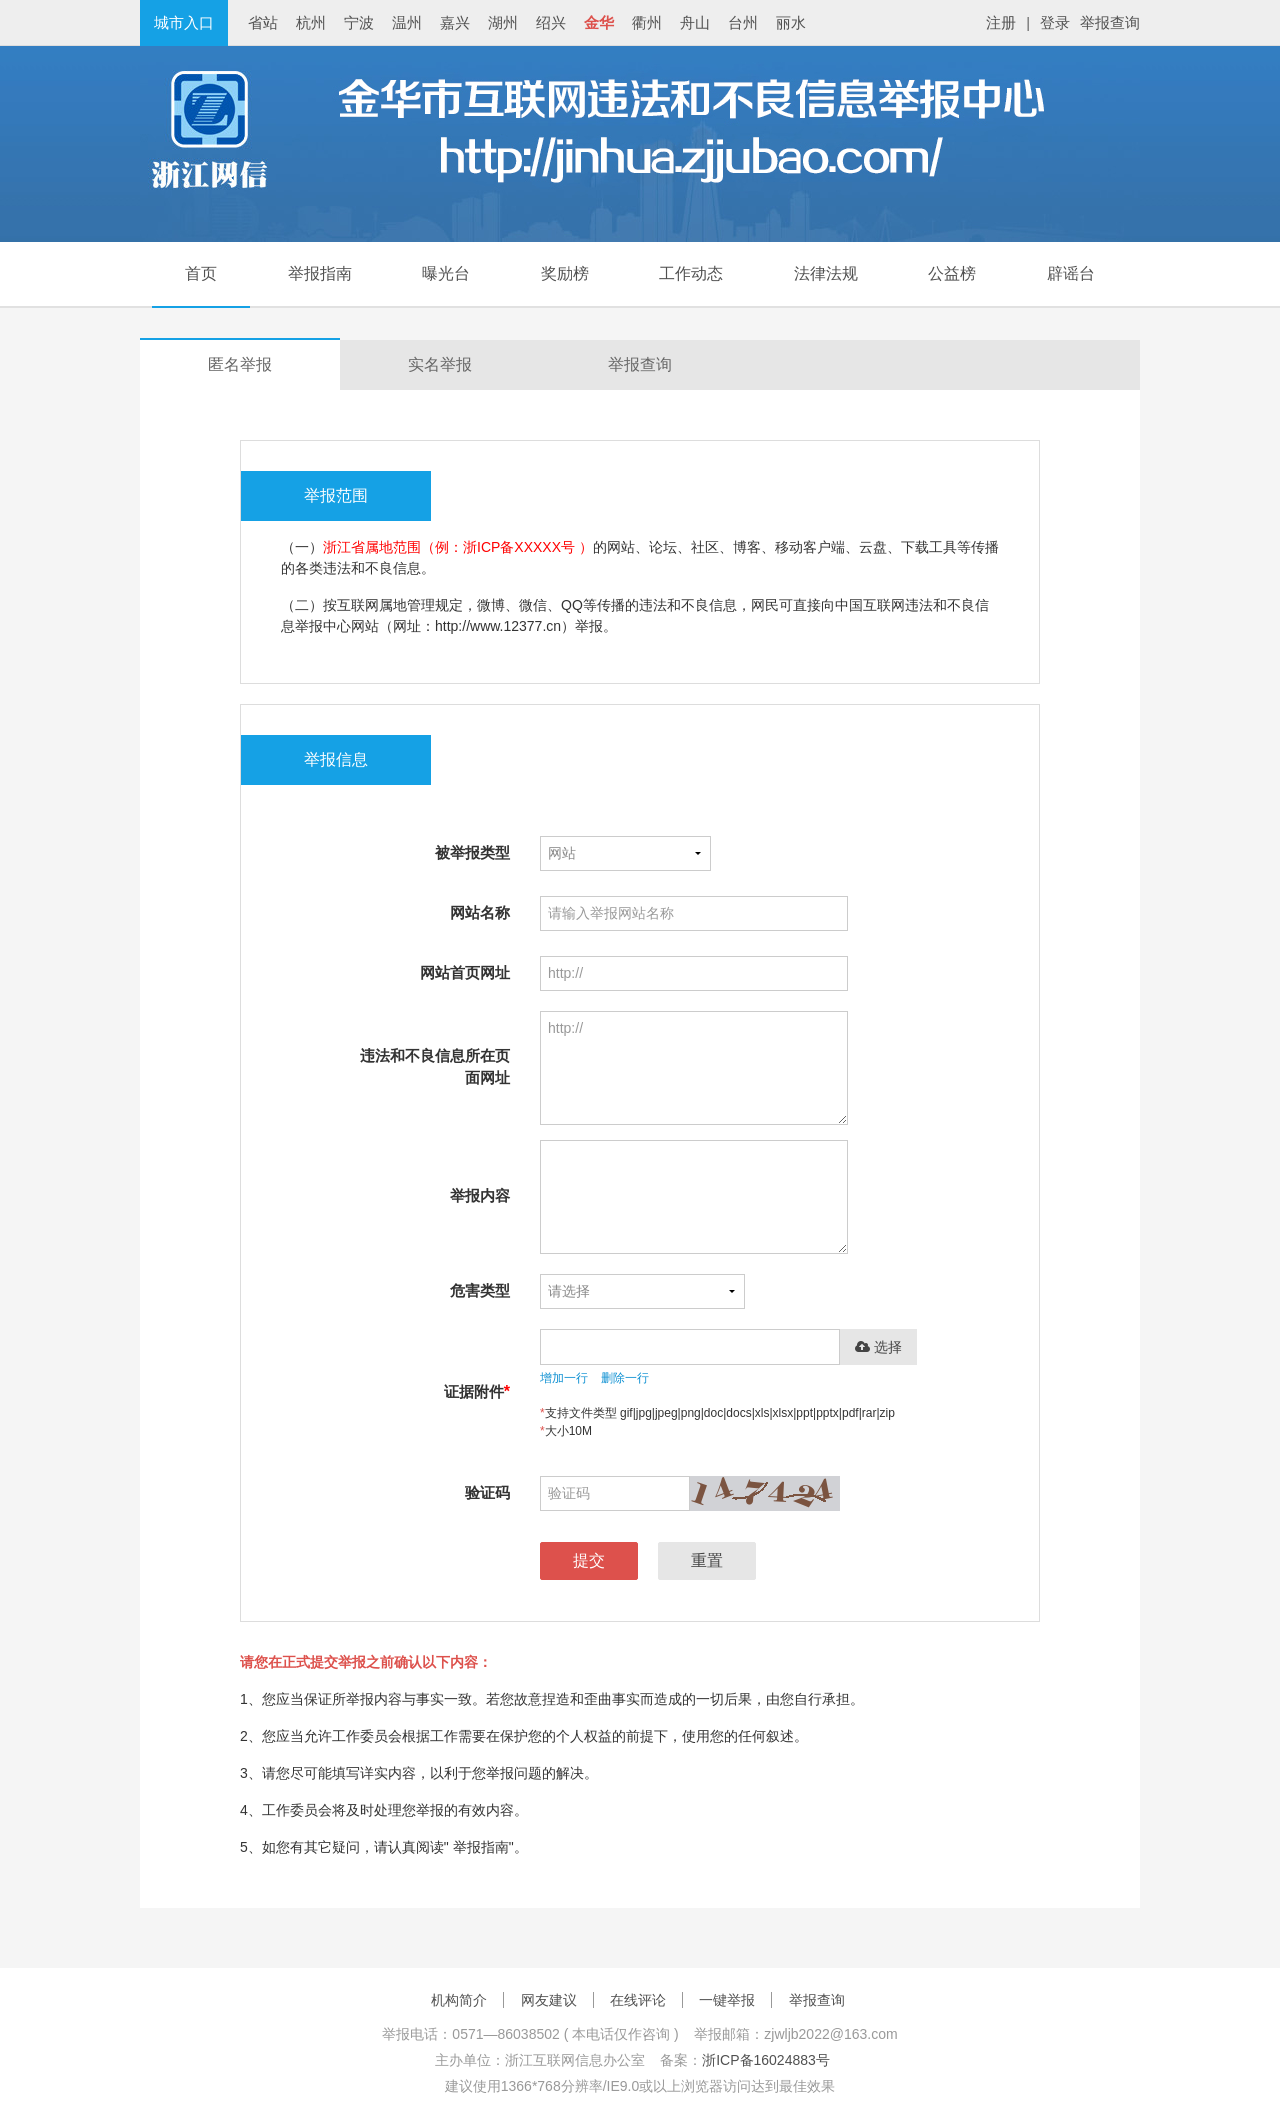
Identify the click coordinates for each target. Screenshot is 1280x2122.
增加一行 (564, 1378)
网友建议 (549, 2000)
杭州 (311, 22)
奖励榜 (565, 273)
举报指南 (320, 273)
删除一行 (625, 1378)
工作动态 (691, 273)
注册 (1001, 22)
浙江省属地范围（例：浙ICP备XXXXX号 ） (458, 547)
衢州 (647, 22)
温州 (407, 22)
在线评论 (638, 2000)
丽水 (791, 22)
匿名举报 (240, 364)
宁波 (359, 22)
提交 (589, 1560)
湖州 (503, 22)
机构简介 (459, 2000)
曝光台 (446, 273)
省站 (263, 22)
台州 (743, 22)
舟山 (695, 22)
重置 (707, 1560)
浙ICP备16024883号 (766, 2060)
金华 (599, 22)
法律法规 (826, 273)
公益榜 (952, 273)
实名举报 (440, 364)
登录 (1055, 22)
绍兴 (551, 22)
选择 (878, 1347)
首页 (201, 273)
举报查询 (1110, 22)
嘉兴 (455, 22)
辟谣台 (1071, 273)
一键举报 (727, 2000)
